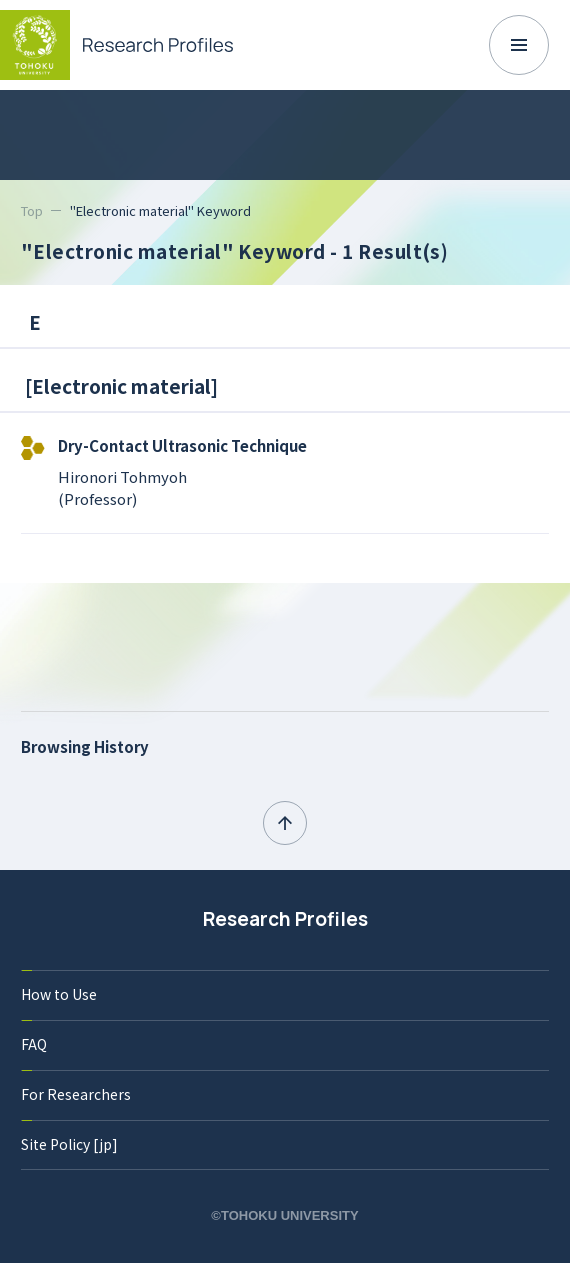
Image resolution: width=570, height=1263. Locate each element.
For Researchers (76, 1094)
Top (32, 210)
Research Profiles (285, 919)
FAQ (34, 1044)
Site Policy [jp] (69, 1144)
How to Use (59, 994)
